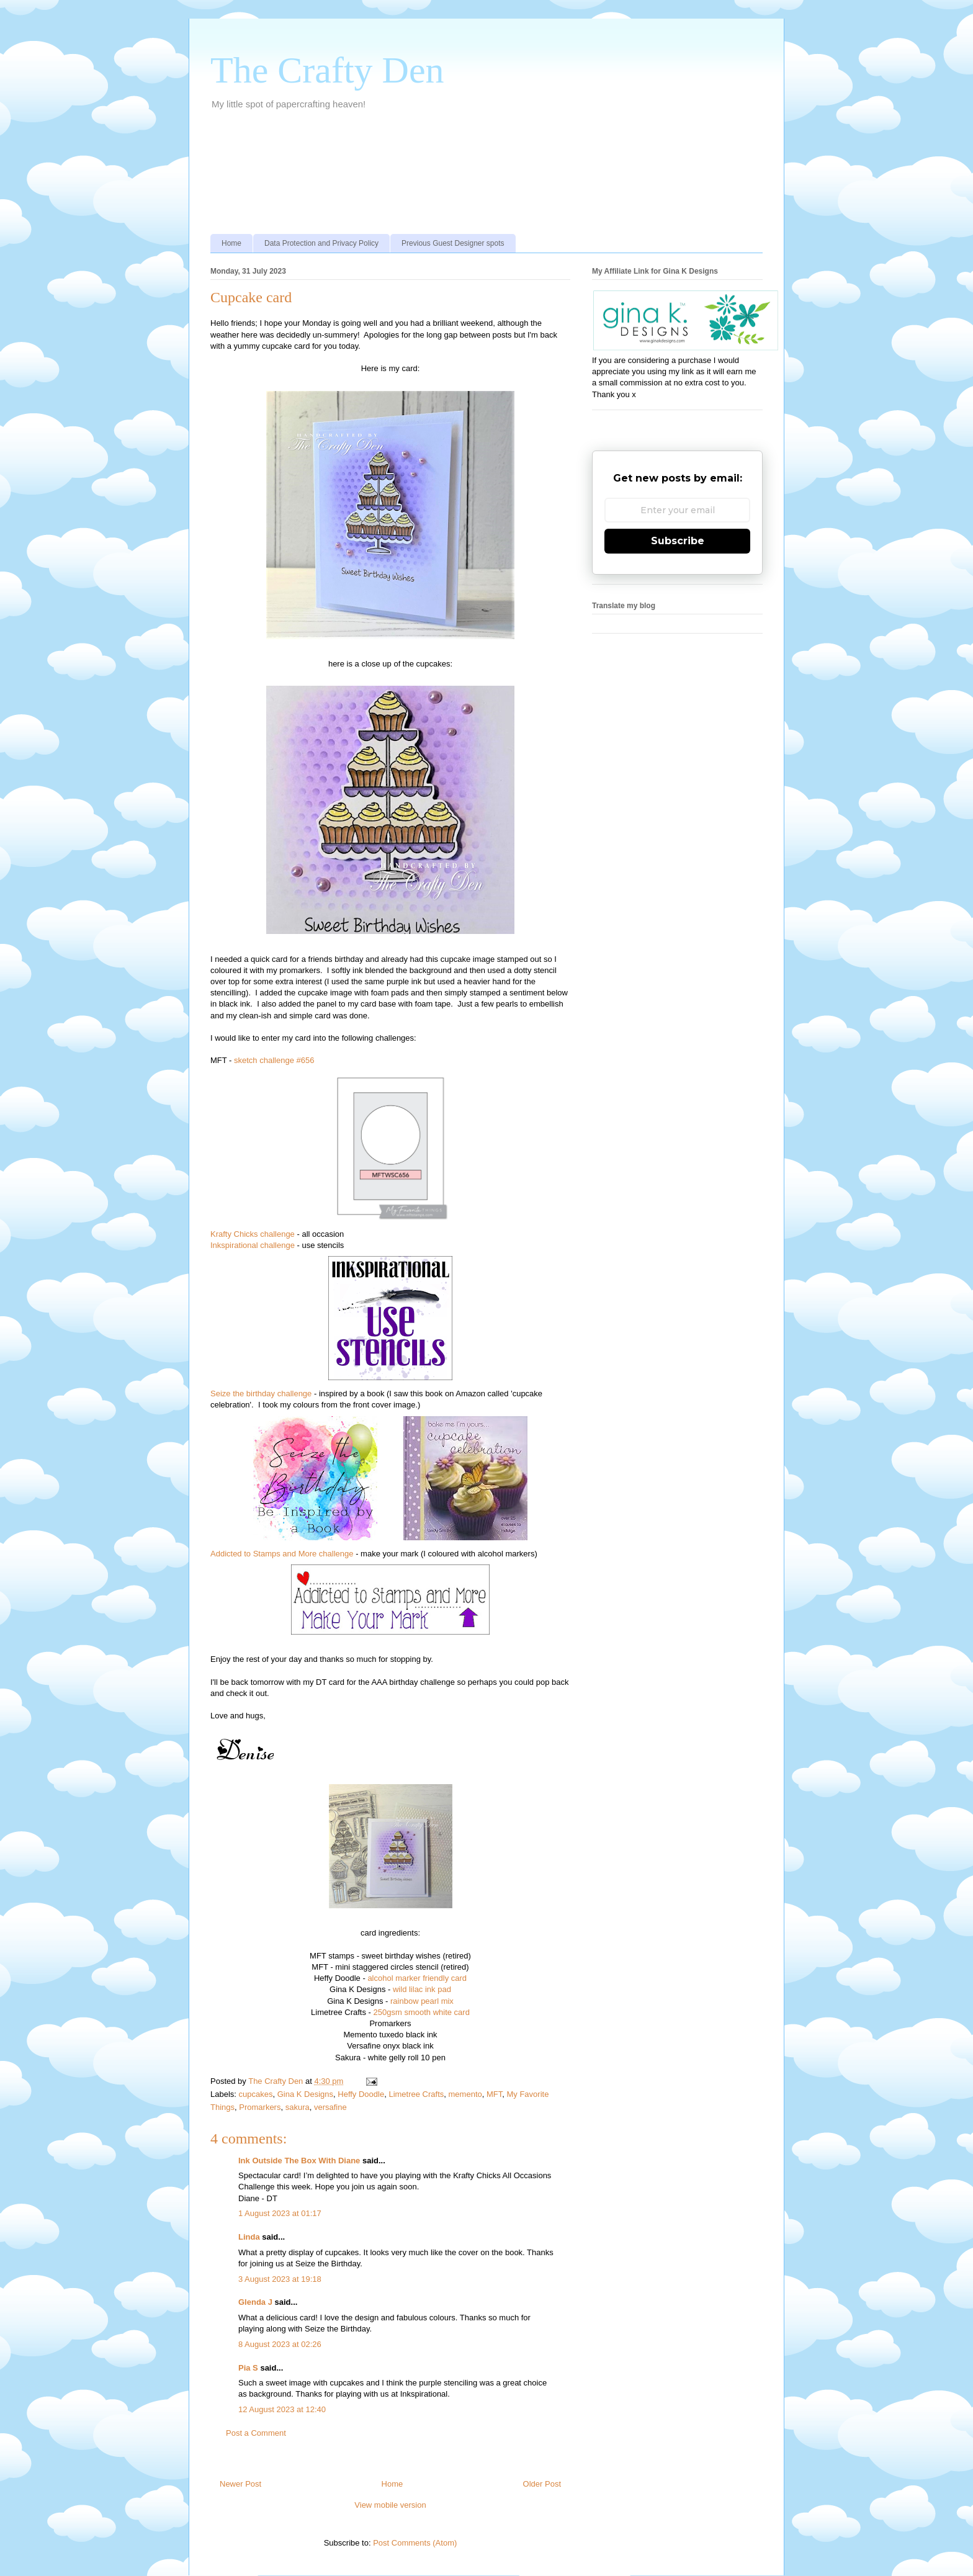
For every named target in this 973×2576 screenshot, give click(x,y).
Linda (249, 2237)
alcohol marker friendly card (417, 1978)
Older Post (542, 2483)
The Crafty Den (327, 70)
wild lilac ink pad (422, 1989)
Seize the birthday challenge (261, 1393)
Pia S (248, 2367)
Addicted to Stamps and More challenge (282, 1553)
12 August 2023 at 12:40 (282, 2409)
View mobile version (390, 2505)
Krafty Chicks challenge (252, 1234)
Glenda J (255, 2302)
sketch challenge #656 (274, 1060)
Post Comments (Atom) (415, 2542)
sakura (297, 2107)
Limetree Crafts (416, 2094)
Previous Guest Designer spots (452, 243)
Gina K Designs (305, 2094)
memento (465, 2094)
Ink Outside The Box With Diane (299, 2160)
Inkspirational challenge (252, 1245)
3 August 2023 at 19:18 (279, 2279)
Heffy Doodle (361, 2094)
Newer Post (240, 2483)
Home (231, 243)
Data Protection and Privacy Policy (321, 243)
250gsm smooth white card (422, 2012)
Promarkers (259, 2107)
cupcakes (256, 2094)
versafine (330, 2107)
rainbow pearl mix (422, 2001)
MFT (494, 2094)
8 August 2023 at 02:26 (279, 2344)
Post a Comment (256, 2433)
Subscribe (677, 541)
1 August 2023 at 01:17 (279, 2213)
